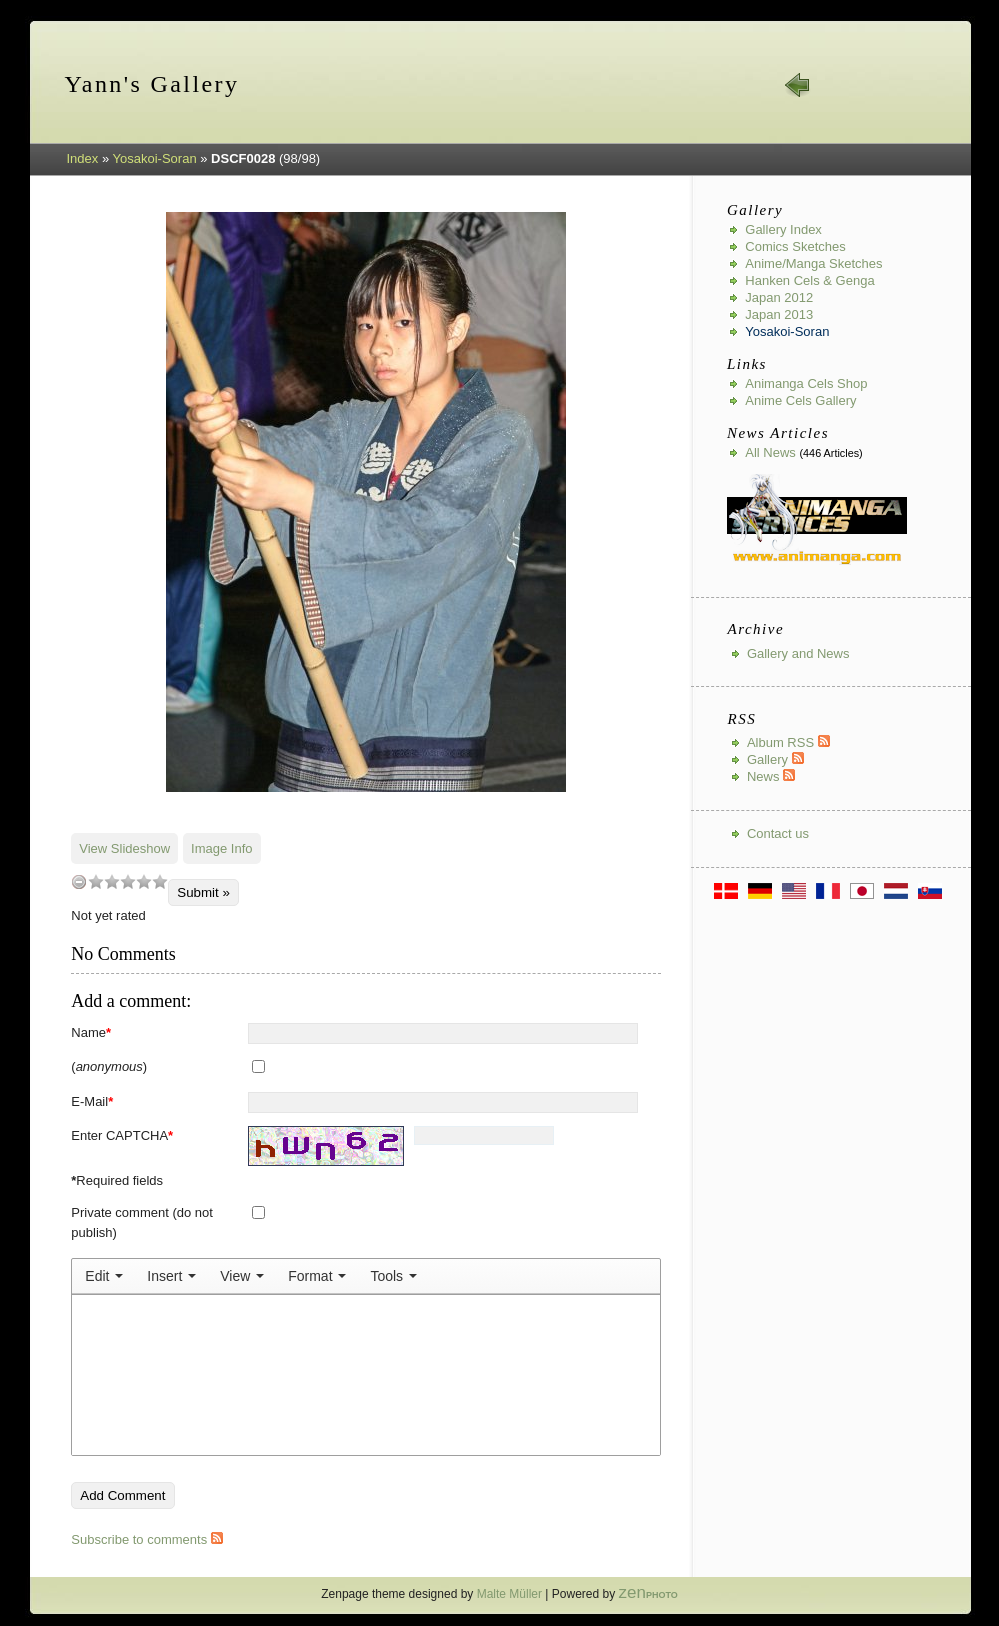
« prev (798, 85)
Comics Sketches (795, 246)
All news (770, 452)
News (771, 776)
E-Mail (92, 1101)
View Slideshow (124, 848)
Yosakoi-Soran (155, 158)
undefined (79, 881)
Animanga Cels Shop (806, 383)
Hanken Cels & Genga (809, 280)
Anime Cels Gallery (800, 400)
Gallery (775, 759)
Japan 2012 (779, 297)
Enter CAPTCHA (122, 1135)
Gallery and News (798, 653)
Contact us (778, 833)
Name (91, 1032)
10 (160, 881)
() (109, 1066)
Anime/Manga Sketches (813, 263)
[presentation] (104, 1276)
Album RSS (788, 742)
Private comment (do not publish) (142, 1222)
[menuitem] (104, 1276)
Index (83, 158)
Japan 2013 (779, 314)
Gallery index (783, 229)
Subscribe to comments (146, 1539)
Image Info (221, 848)
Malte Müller (509, 1594)
